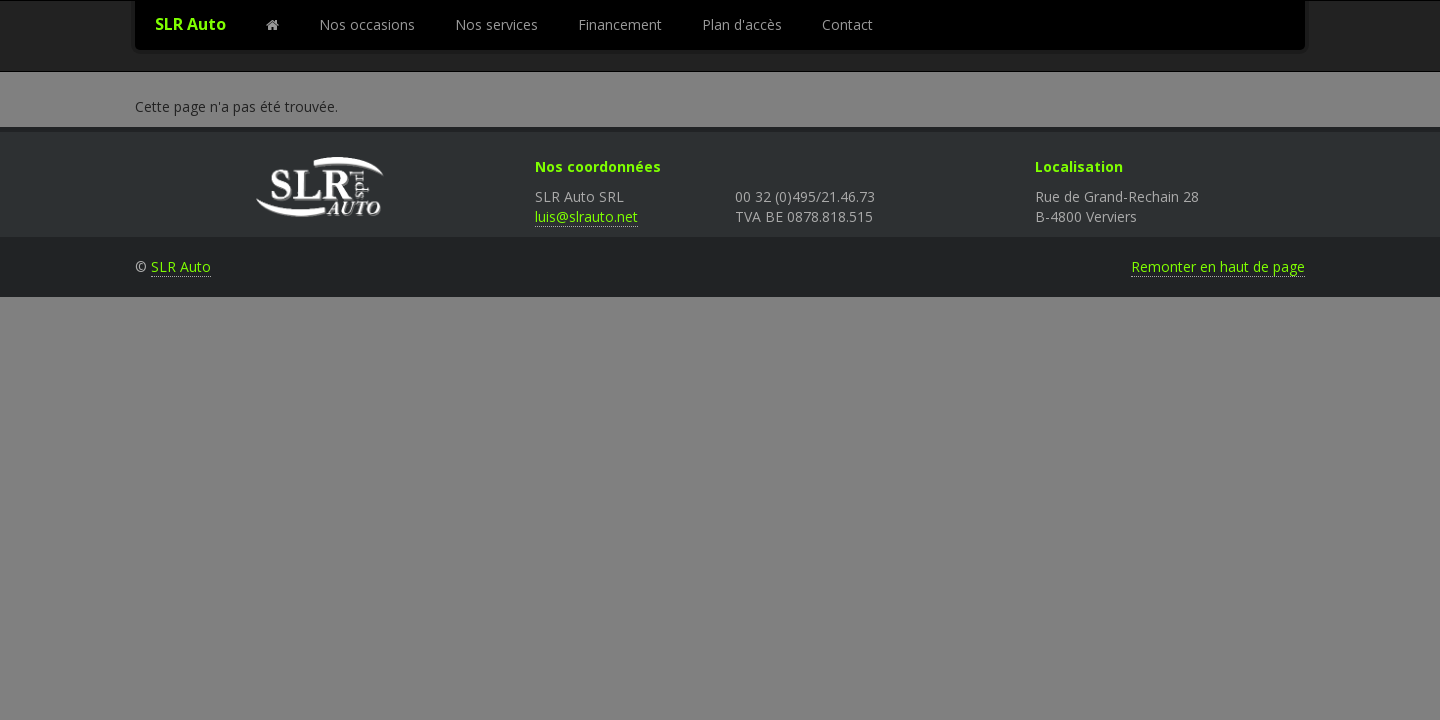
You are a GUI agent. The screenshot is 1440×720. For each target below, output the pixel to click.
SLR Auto (190, 24)
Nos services (496, 24)
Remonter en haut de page (1218, 266)
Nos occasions (367, 24)
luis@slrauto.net (586, 216)
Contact (847, 24)
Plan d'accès (742, 24)
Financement (620, 24)
